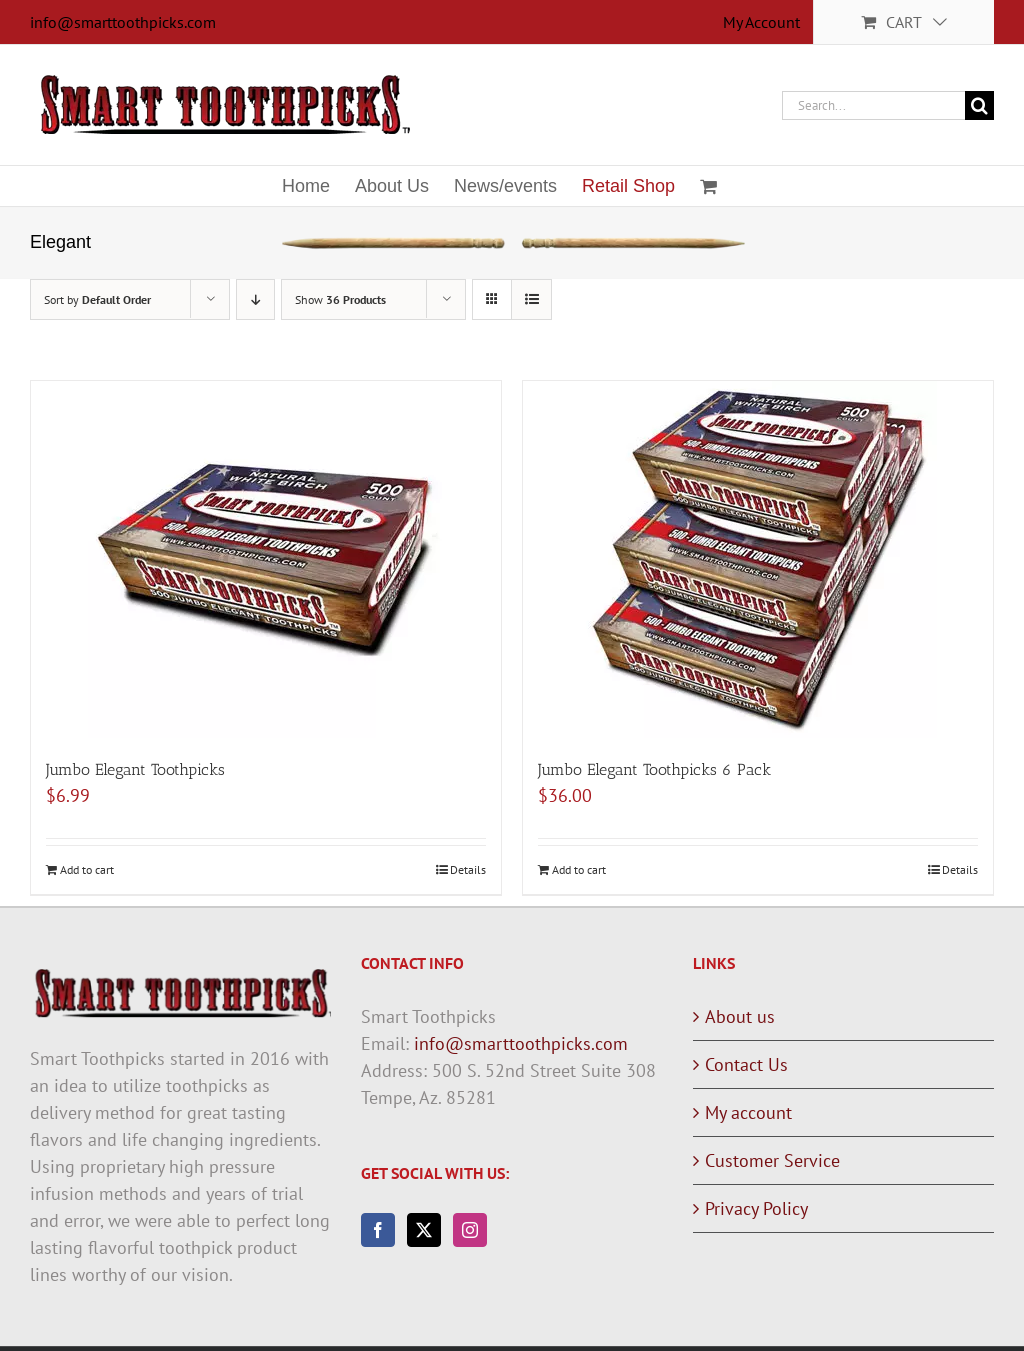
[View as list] (531, 299)
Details (468, 869)
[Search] (979, 105)
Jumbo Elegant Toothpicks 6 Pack (654, 769)
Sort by (97, 299)
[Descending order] (255, 299)
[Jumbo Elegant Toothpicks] (266, 559)
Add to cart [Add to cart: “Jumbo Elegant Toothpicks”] (87, 869)
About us (740, 1016)
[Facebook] (378, 1230)
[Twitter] (424, 1230)
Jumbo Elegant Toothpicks (135, 769)
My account (748, 1112)
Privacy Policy (756, 1208)
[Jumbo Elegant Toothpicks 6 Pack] (758, 559)
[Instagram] (470, 1230)
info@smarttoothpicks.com (123, 22)
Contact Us (746, 1064)
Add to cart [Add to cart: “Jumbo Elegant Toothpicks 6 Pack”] (579, 869)
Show (340, 299)
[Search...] (873, 105)
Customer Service (772, 1160)
